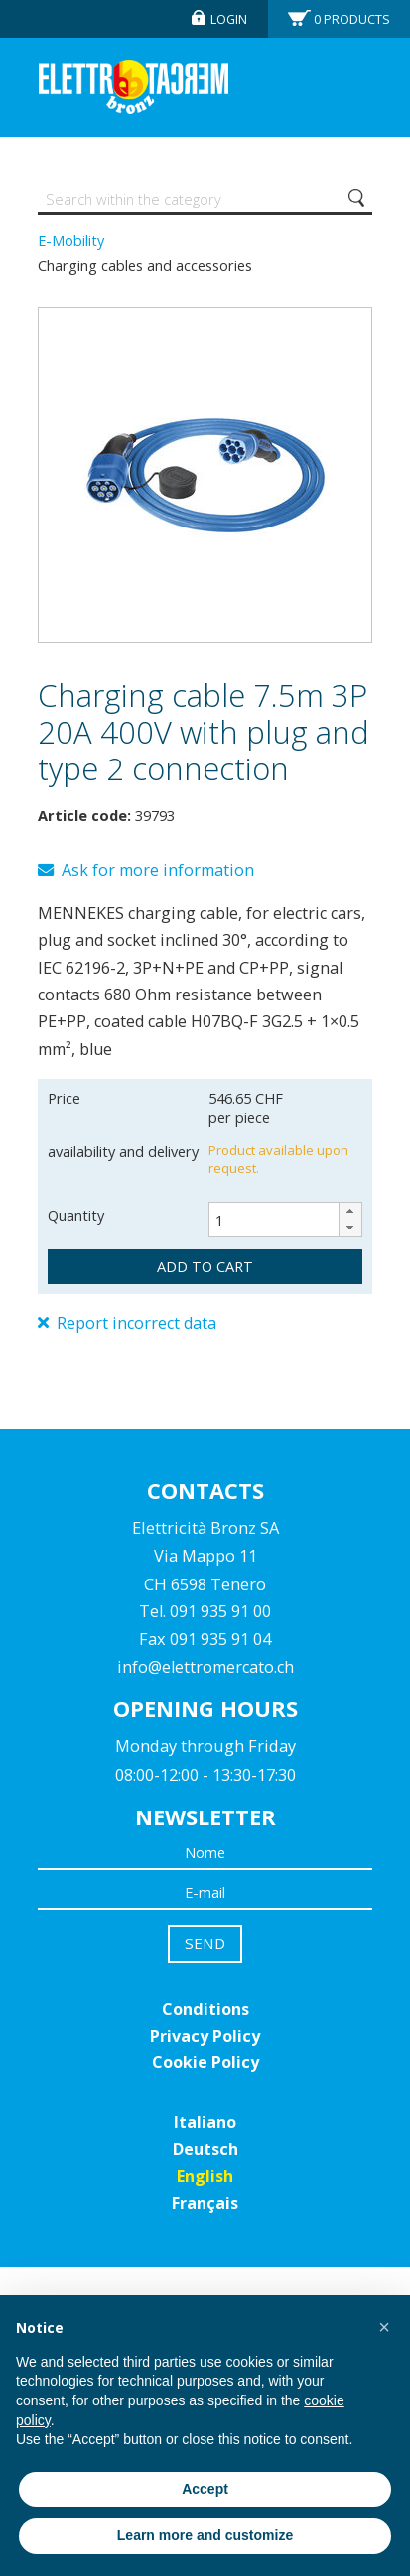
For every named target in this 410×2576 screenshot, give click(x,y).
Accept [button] (205, 2489)
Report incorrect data (127, 1323)
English (205, 2176)
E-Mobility (71, 240)
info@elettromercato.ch (205, 1667)
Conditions (205, 2009)
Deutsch (205, 2149)
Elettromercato (133, 87)
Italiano (205, 2122)
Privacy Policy (205, 2036)
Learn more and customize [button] (205, 2535)
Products (352, 19)
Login (228, 19)
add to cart (205, 1266)
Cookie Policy (205, 2062)
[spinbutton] (285, 1219)
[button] (350, 1211)
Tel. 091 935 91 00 (205, 1611)
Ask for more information (146, 869)
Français (205, 2203)
